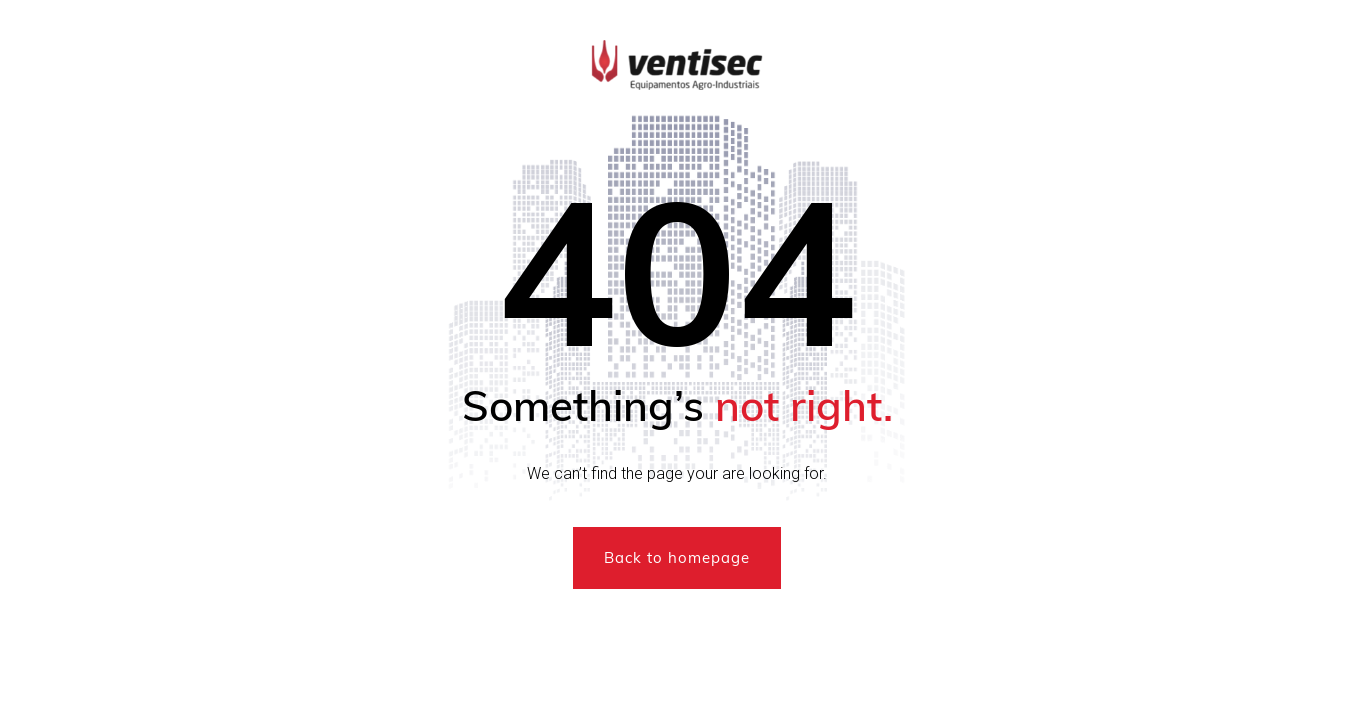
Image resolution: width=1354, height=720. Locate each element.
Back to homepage (677, 557)
